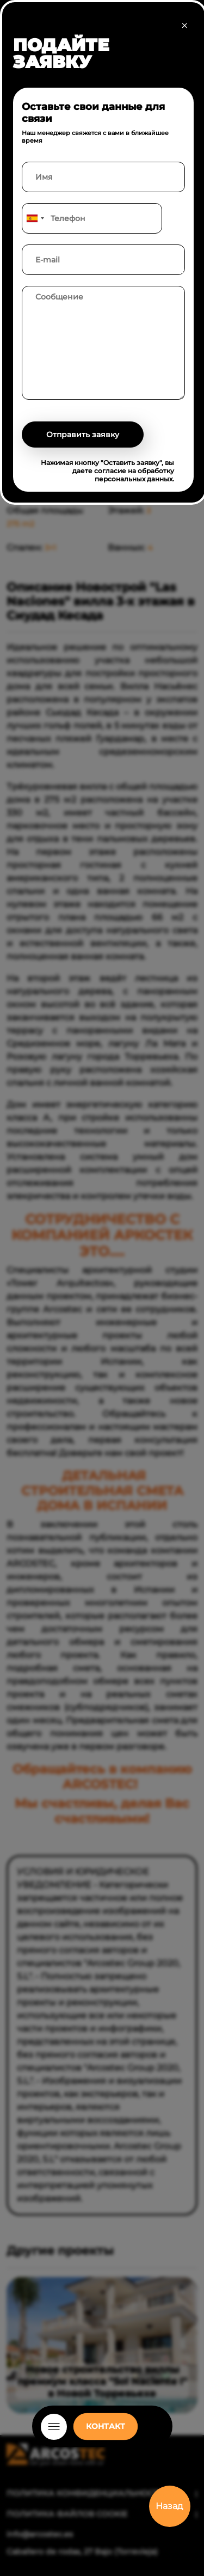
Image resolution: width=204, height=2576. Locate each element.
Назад (169, 2506)
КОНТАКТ (105, 2426)
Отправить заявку (82, 434)
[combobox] (34, 218)
